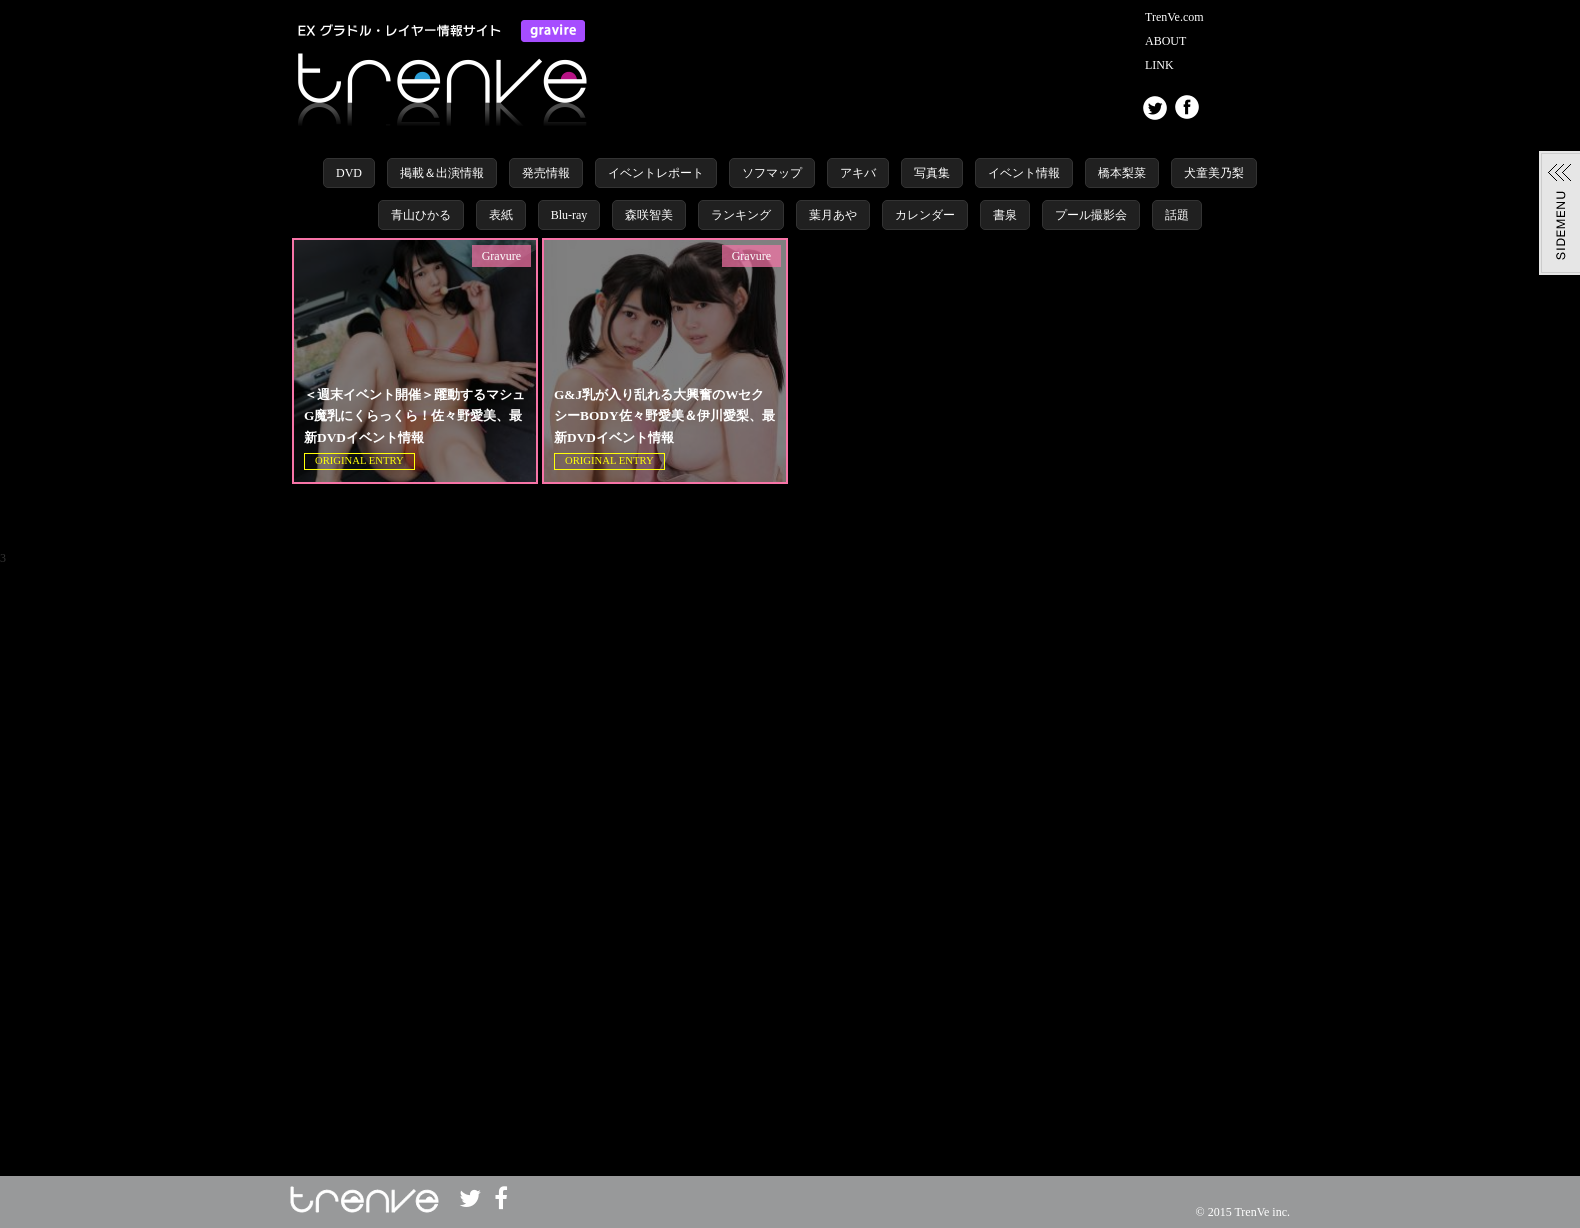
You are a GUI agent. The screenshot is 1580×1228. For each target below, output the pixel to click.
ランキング (741, 215)
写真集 (932, 173)
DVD (349, 173)
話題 (1177, 215)
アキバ (858, 173)
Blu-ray (569, 215)
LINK (1159, 65)
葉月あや (833, 215)
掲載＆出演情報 (442, 173)
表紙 (501, 215)
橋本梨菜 (1122, 173)
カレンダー (925, 215)
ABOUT (1165, 41)
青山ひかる (421, 215)
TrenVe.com (1174, 17)
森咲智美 (649, 215)
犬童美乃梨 (1214, 173)
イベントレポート (656, 173)
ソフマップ (772, 173)
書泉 (1005, 215)
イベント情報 (1024, 173)
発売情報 (546, 173)
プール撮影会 (1091, 215)
